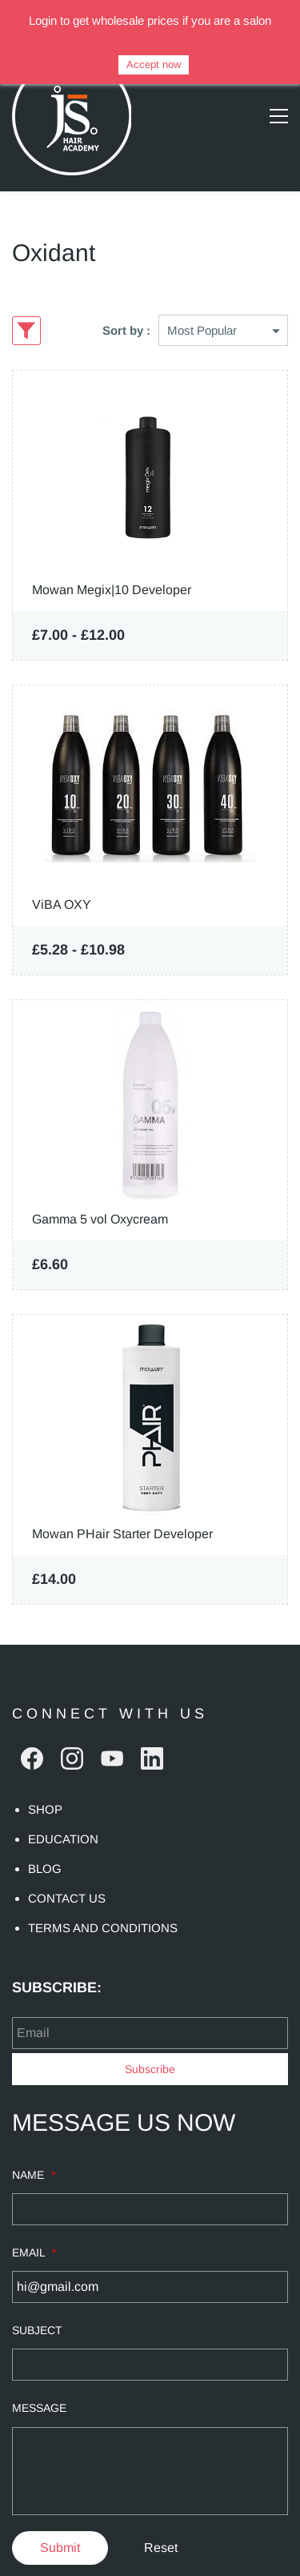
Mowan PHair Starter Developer (122, 1502)
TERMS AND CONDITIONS (103, 1896)
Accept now (153, 64)
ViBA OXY (61, 872)
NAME (33, 2142)
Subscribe (150, 2037)
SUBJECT (37, 2298)
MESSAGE (39, 2375)
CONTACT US (67, 1866)
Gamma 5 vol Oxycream (100, 1187)
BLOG (45, 1836)
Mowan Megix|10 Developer (111, 558)
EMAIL (34, 2220)
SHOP (45, 1777)
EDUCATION (63, 1807)
